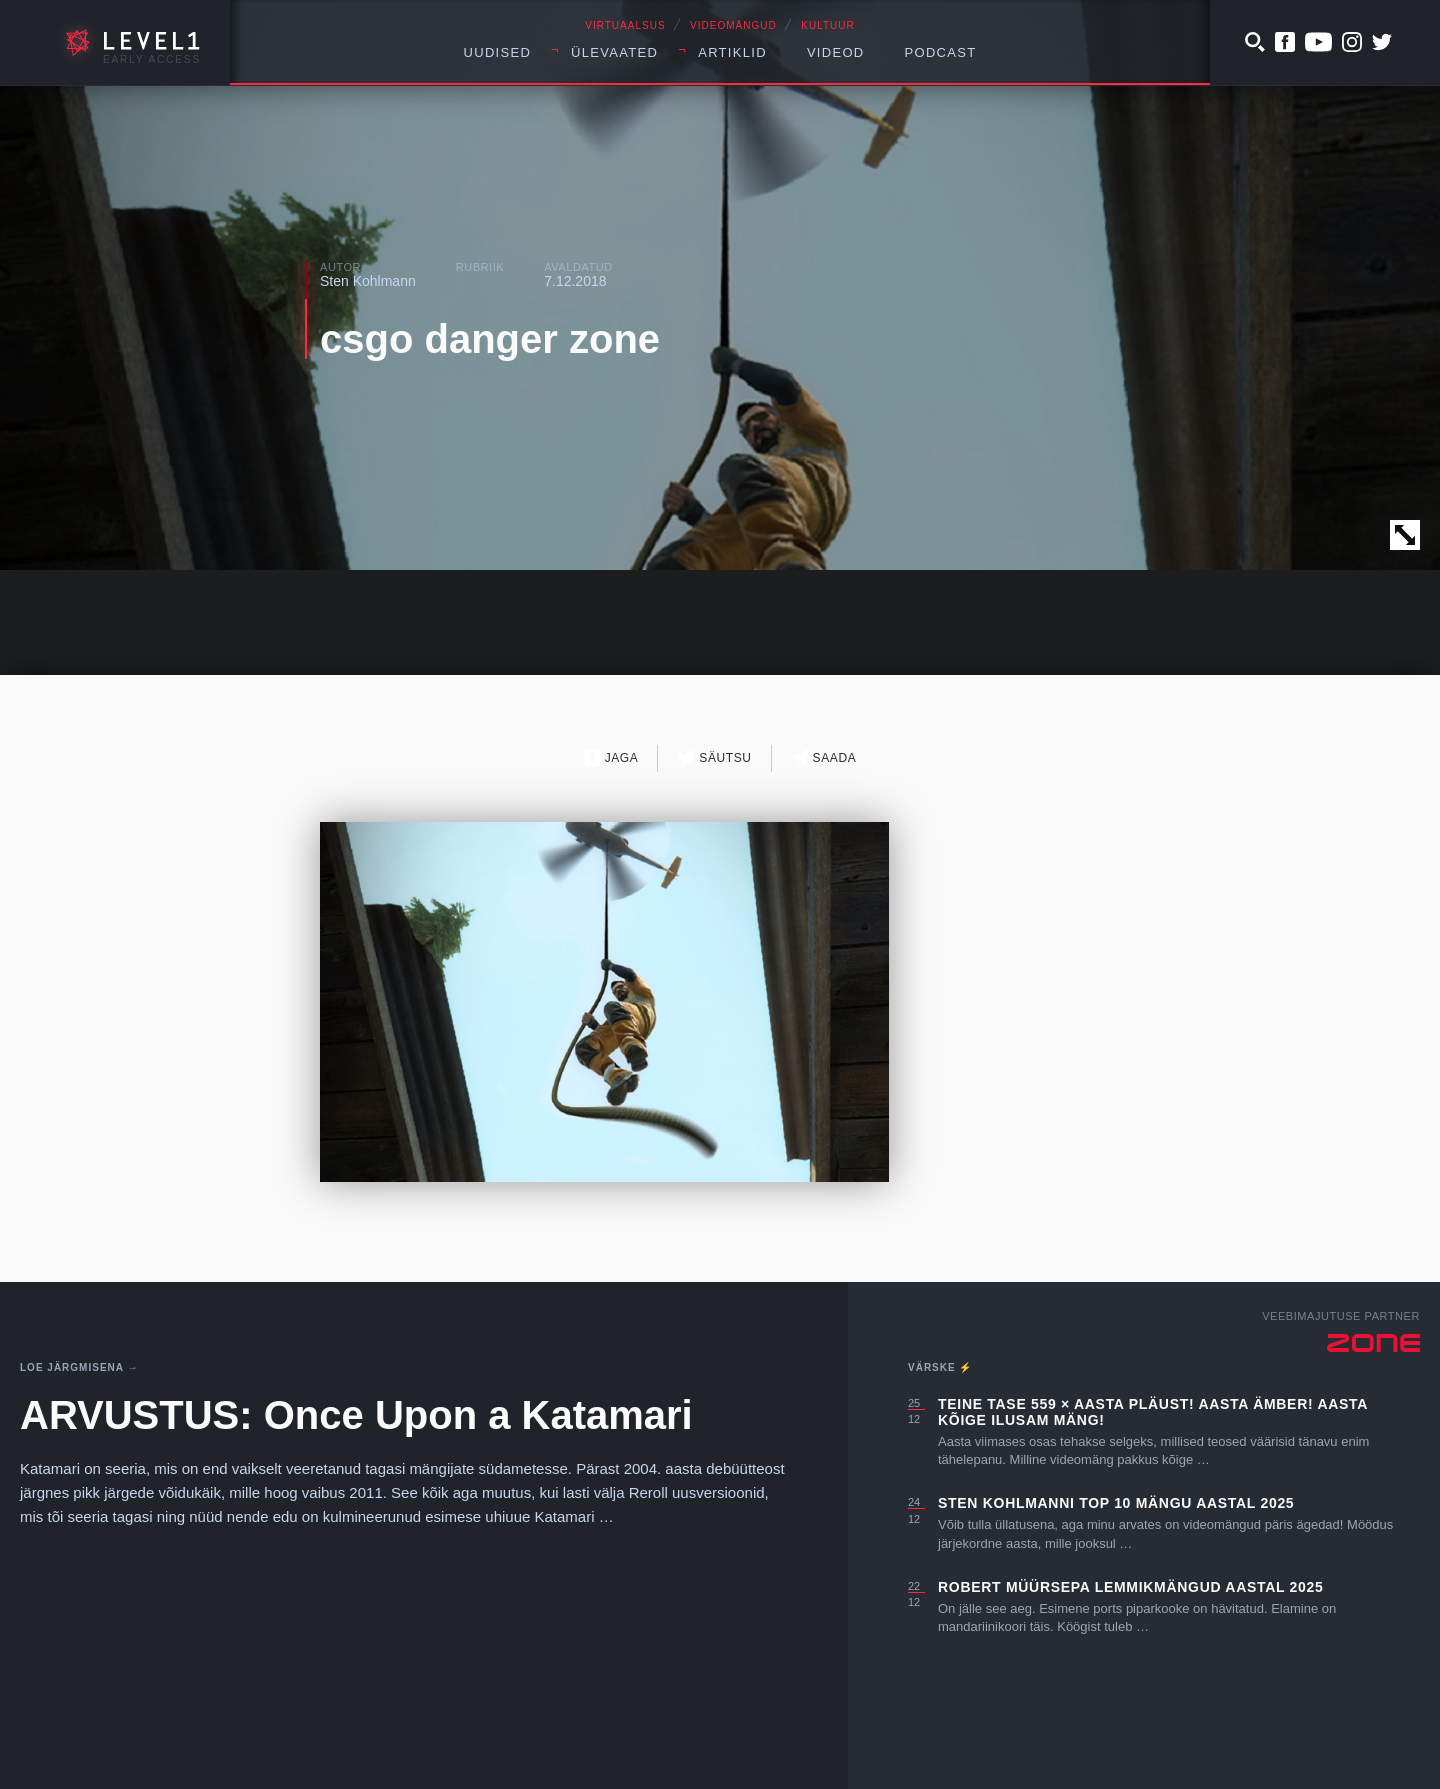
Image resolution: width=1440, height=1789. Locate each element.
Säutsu (714, 757)
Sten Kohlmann (368, 281)
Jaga (611, 757)
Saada (824, 757)
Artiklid (732, 52)
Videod (836, 52)
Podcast (941, 52)
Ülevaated (614, 52)
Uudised (498, 52)
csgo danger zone (490, 339)
